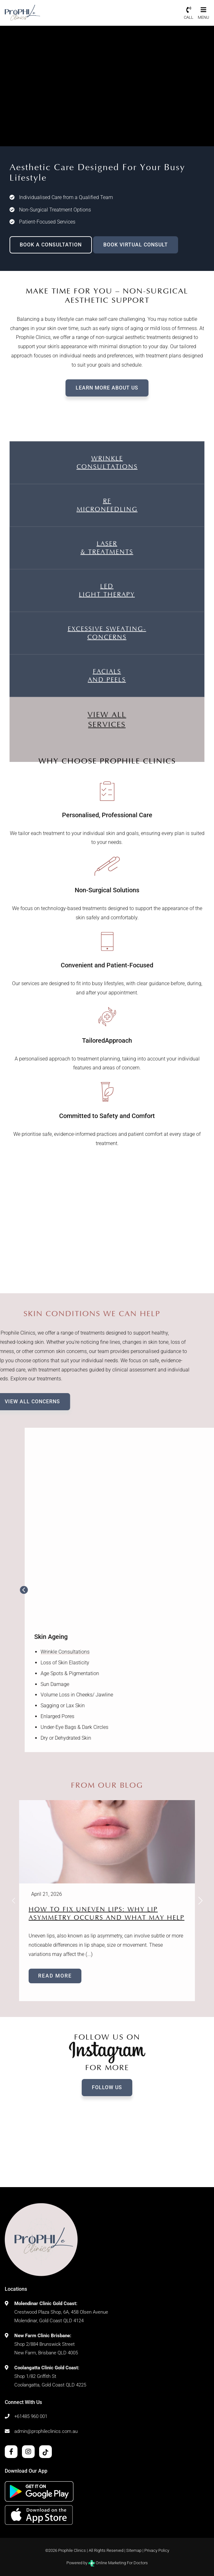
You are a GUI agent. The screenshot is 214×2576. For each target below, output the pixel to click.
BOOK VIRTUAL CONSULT (135, 245)
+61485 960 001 (30, 2416)
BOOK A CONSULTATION (51, 245)
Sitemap (134, 2550)
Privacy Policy (156, 2550)
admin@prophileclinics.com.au (46, 2431)
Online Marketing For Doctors (118, 2562)
